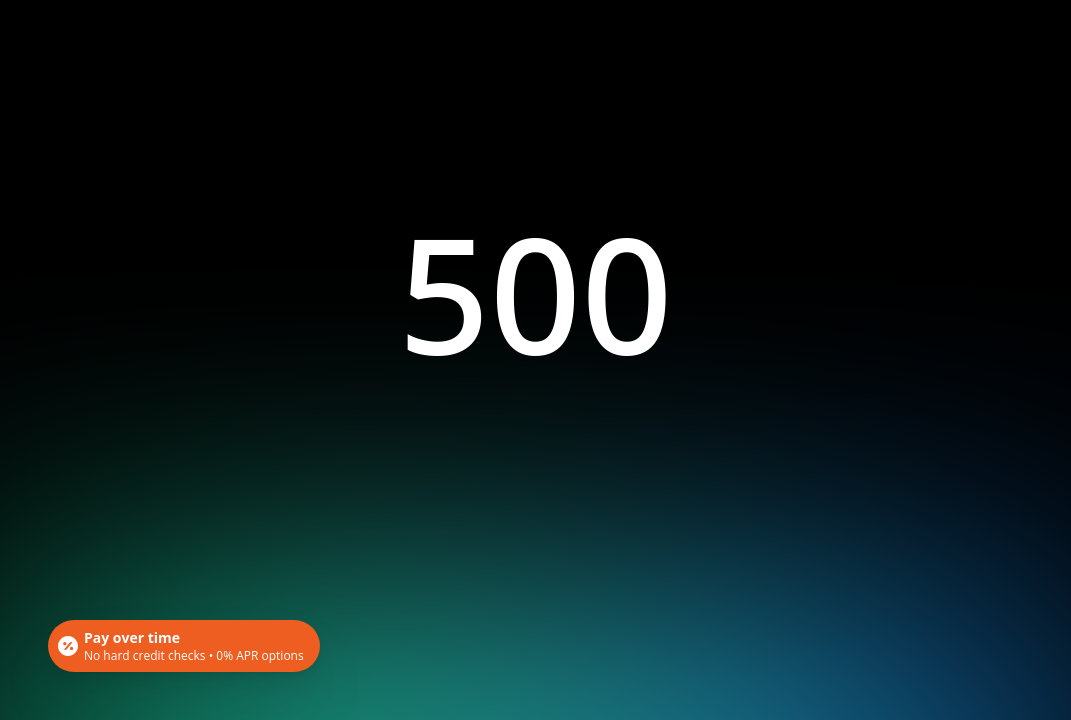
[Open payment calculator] (184, 646)
